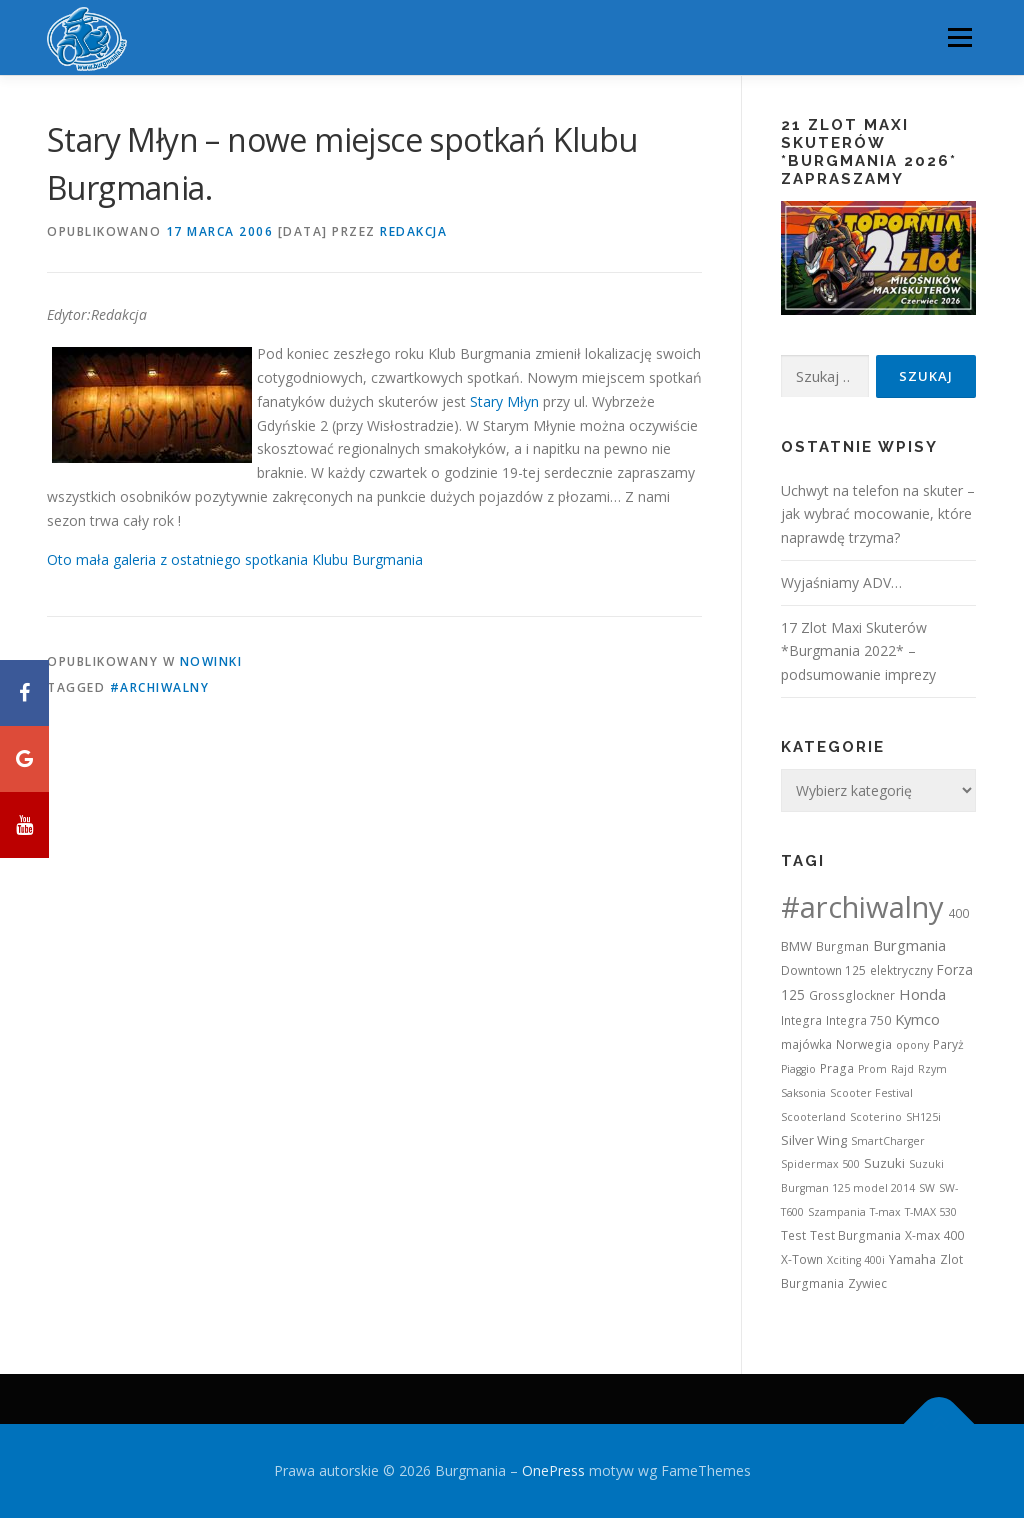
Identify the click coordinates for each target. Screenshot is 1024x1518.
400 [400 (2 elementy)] (958, 913)
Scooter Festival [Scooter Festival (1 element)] (871, 1093)
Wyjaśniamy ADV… (841, 582)
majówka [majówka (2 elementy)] (806, 1044)
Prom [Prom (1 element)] (872, 1069)
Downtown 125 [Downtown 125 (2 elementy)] (823, 970)
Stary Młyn (504, 401)
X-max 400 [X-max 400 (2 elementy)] (934, 1235)
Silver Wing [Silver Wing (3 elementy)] (814, 1140)
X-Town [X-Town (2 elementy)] (802, 1259)
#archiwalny (160, 687)
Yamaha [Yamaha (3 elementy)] (912, 1259)
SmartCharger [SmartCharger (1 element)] (888, 1141)
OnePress (553, 1470)
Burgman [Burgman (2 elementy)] (842, 946)
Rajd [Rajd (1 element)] (902, 1069)
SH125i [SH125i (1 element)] (923, 1117)
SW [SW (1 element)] (927, 1188)
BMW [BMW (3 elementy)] (796, 946)
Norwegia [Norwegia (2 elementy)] (864, 1044)
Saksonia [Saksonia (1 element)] (803, 1093)
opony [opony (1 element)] (912, 1045)
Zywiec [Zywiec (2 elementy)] (867, 1283)
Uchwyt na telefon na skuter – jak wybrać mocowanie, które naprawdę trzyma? (878, 514)
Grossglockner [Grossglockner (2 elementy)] (852, 995)
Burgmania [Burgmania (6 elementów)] (909, 945)
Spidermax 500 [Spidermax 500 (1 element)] (820, 1164)
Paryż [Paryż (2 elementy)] (948, 1044)
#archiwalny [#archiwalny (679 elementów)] (862, 907)
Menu (959, 37)
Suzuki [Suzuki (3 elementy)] (884, 1163)
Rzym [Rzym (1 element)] (932, 1069)
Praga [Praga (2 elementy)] (837, 1068)
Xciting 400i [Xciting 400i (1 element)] (856, 1260)
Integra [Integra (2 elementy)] (801, 1020)
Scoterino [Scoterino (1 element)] (876, 1117)
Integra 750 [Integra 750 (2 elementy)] (858, 1020)
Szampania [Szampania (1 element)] (837, 1212)
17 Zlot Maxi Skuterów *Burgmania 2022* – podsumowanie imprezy (858, 651)
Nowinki (211, 661)
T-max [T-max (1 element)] (885, 1212)
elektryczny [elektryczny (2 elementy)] (901, 970)
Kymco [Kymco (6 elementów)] (917, 1019)
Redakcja (413, 231)
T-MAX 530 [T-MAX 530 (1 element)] (931, 1212)
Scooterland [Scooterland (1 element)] (813, 1117)
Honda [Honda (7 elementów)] (922, 994)
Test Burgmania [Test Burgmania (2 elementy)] (855, 1235)
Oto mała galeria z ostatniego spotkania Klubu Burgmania (235, 559)
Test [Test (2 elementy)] (793, 1235)
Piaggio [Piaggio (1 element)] (798, 1069)
